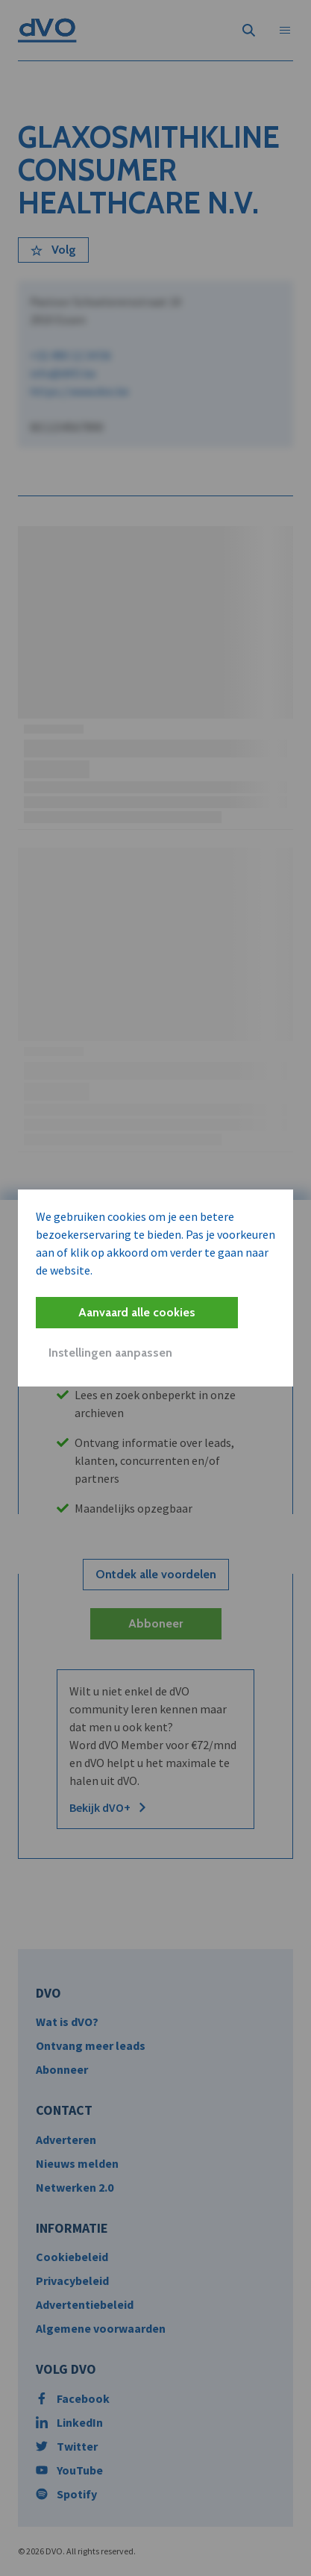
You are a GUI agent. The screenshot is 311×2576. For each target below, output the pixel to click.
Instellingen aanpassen (110, 1352)
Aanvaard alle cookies (136, 1312)
